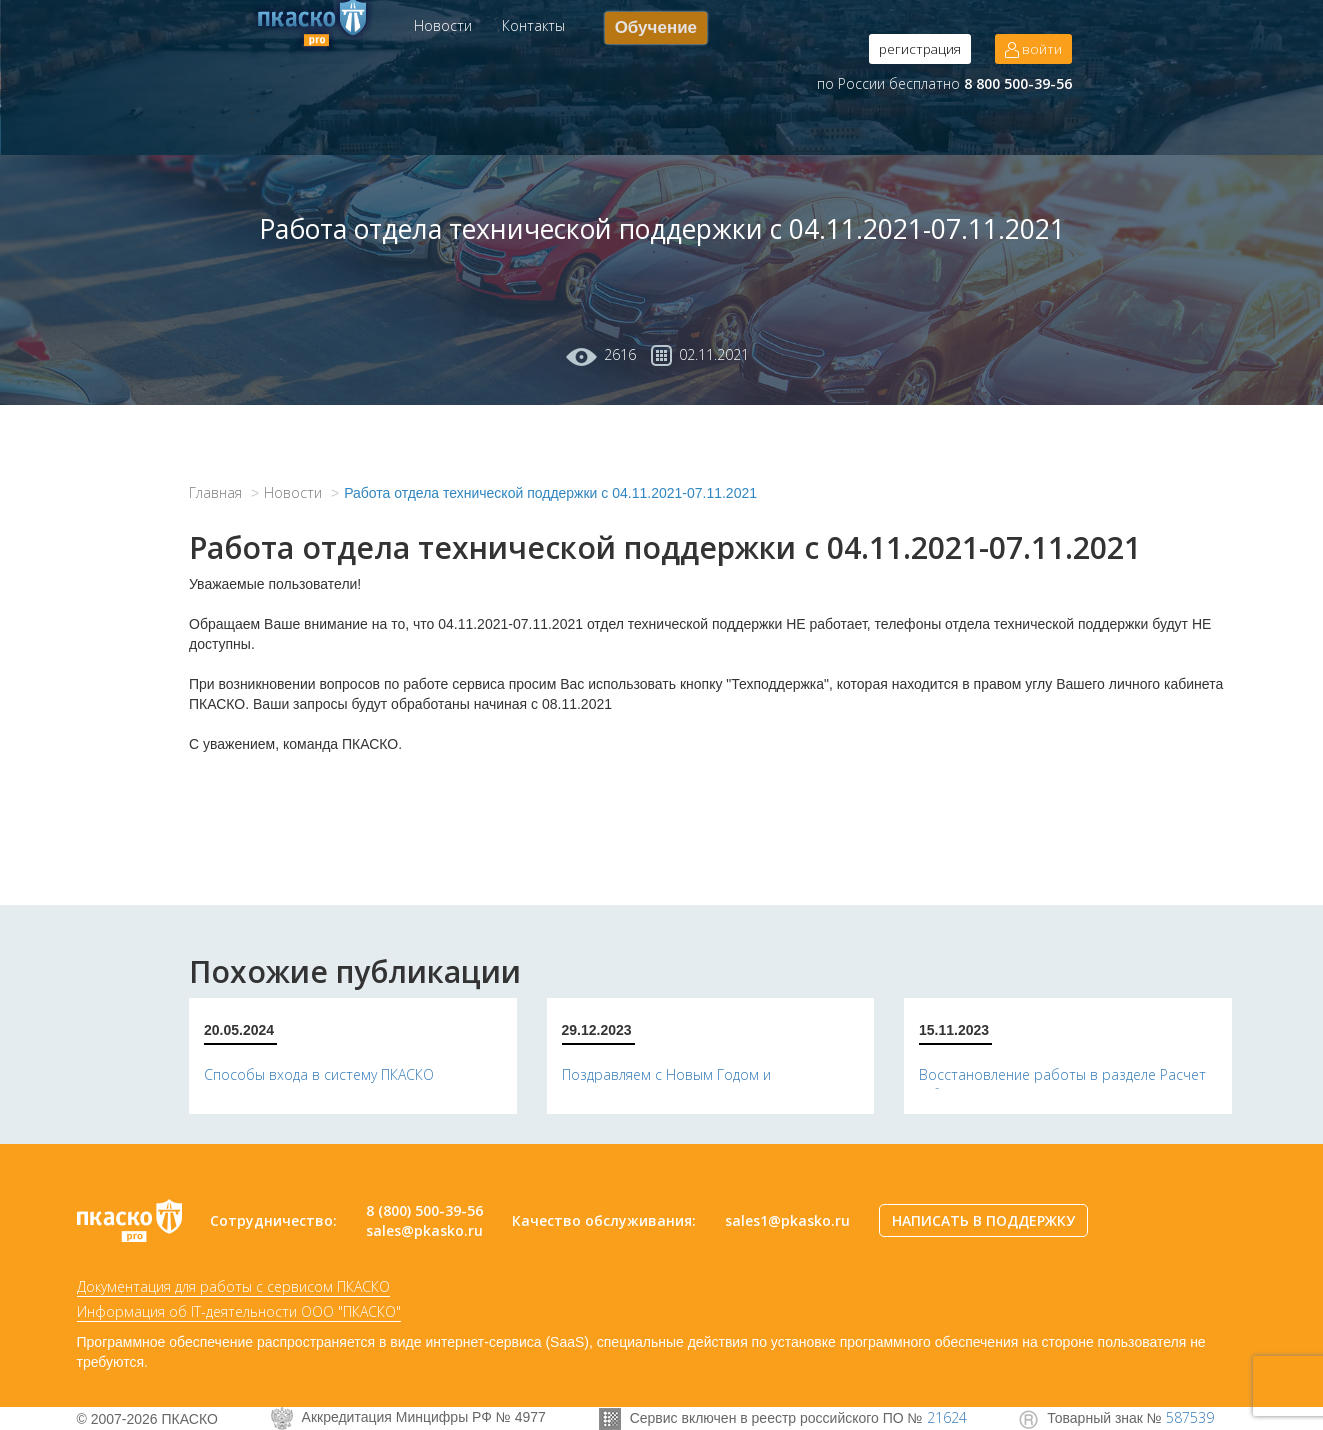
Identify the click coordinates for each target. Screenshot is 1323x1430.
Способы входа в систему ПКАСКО (319, 1074)
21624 (947, 1417)
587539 (1190, 1417)
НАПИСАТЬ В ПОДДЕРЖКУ (983, 1220)
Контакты (533, 25)
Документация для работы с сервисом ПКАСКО (233, 1286)
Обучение (656, 27)
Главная (215, 492)
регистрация (920, 49)
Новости (443, 25)
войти (1033, 49)
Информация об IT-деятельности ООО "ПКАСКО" (239, 1311)
